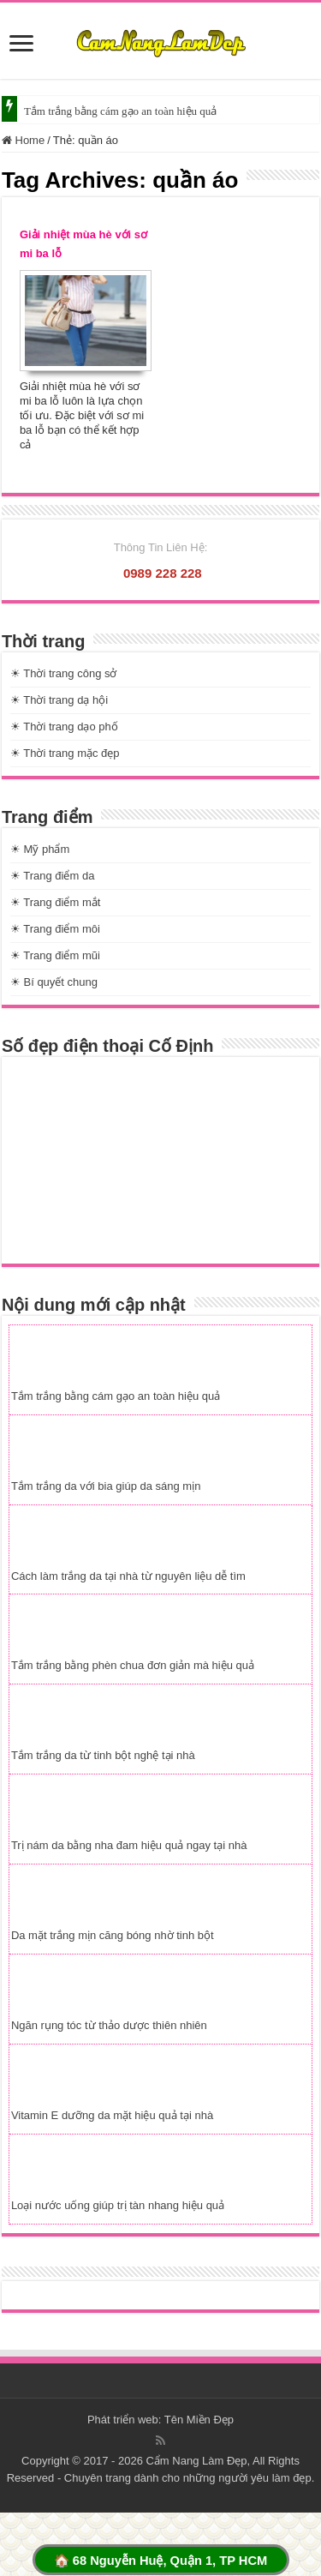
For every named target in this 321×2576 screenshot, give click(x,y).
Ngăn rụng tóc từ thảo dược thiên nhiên (109, 2025)
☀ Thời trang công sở (63, 673)
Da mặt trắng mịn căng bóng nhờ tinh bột (112, 1935)
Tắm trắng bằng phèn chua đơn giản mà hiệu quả (132, 1665)
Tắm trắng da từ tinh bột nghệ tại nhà (103, 1755)
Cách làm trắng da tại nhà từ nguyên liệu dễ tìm (128, 1576)
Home (23, 140)
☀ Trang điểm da (52, 875)
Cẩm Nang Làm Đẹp (196, 2460)
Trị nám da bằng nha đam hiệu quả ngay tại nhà (129, 1845)
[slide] (21, 45)
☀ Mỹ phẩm (39, 849)
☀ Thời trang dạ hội (59, 700)
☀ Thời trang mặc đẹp (65, 753)
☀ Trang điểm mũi (55, 955)
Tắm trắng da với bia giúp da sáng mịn (106, 1486)
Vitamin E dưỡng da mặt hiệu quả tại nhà (112, 2115)
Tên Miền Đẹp (199, 2419)
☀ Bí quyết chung (54, 982)
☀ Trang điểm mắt (55, 902)
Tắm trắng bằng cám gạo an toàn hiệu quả (120, 111)
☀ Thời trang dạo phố (64, 726)
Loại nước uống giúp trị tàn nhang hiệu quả (117, 2205)
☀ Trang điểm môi (55, 928)
